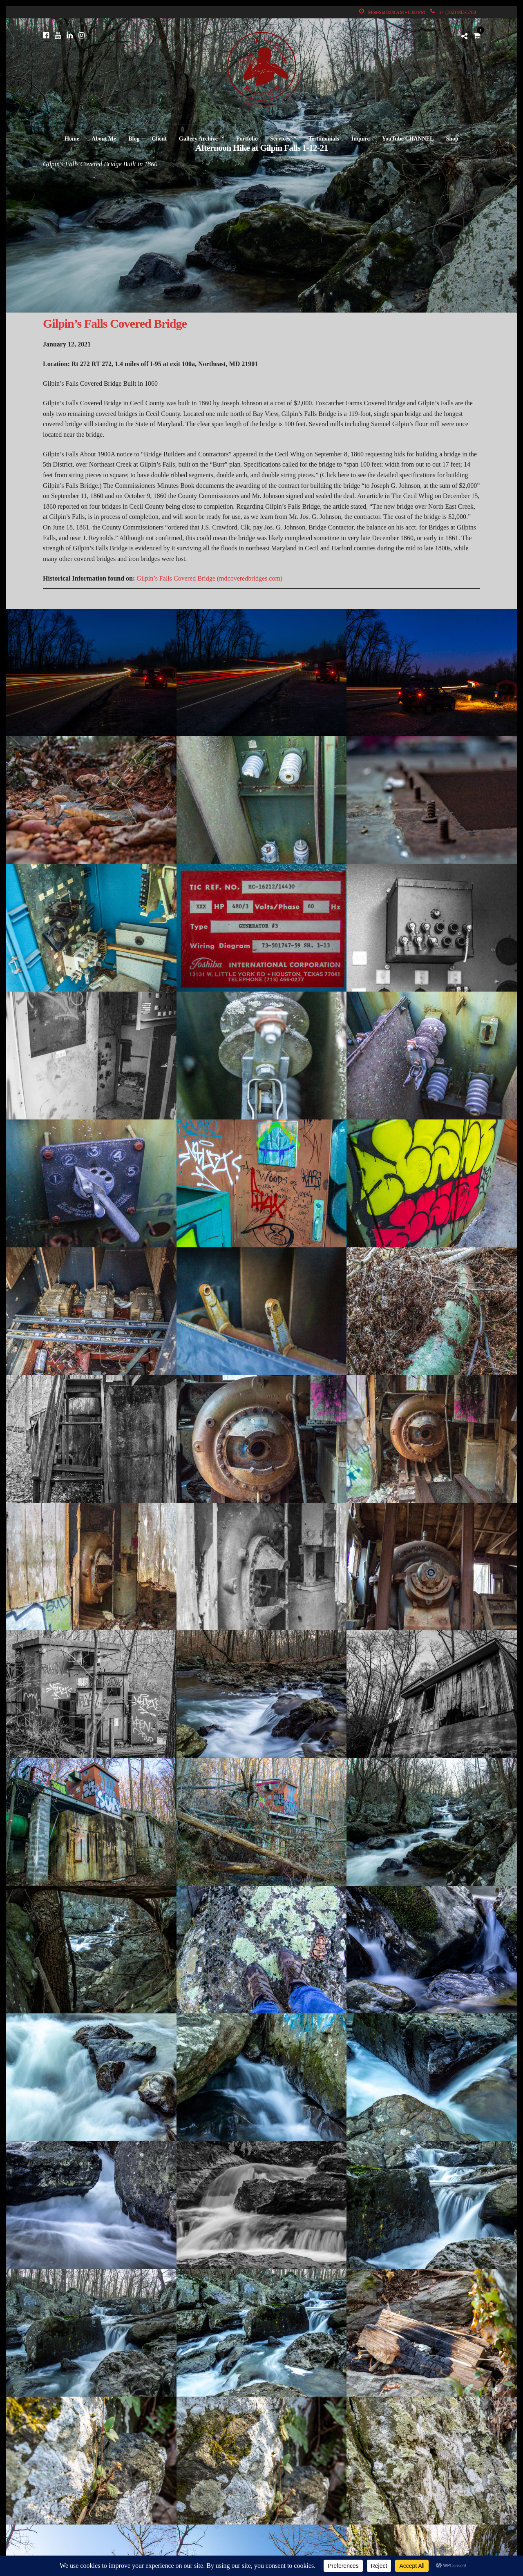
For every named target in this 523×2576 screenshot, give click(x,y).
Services (280, 139)
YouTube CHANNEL (408, 139)
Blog (133, 139)
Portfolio (247, 139)
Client (159, 139)
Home (72, 139)
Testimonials (323, 139)
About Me (104, 139)
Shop (452, 139)
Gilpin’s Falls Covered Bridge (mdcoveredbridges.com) (209, 578)
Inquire (360, 139)
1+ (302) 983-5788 (453, 12)
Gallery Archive (198, 139)
